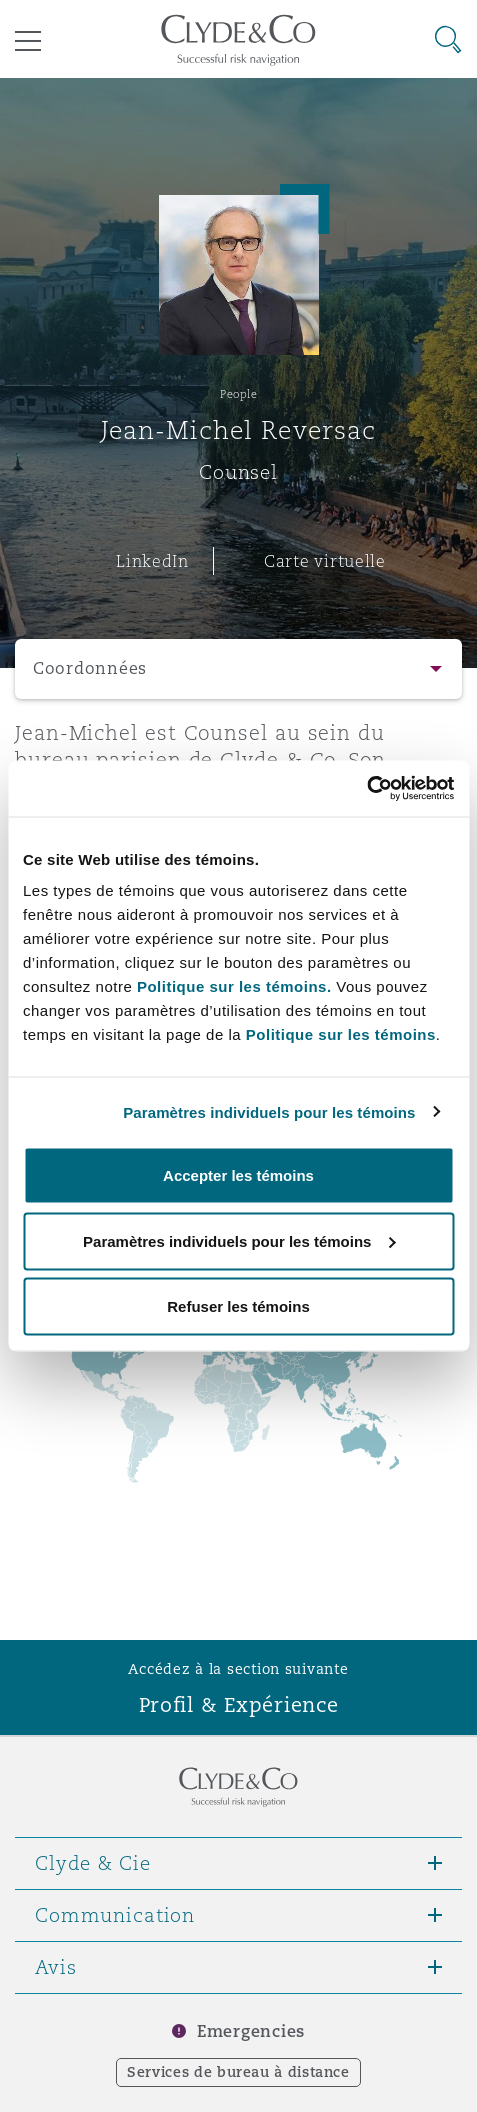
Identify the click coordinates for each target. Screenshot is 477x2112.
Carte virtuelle (325, 561)
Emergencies (251, 2031)
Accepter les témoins (238, 1175)
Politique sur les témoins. (234, 986)
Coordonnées (90, 668)
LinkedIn (152, 561)
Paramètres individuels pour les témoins (269, 1111)
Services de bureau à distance (238, 2072)
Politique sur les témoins (341, 1034)
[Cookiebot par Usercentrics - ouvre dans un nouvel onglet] (366, 789)
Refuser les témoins (238, 1306)
